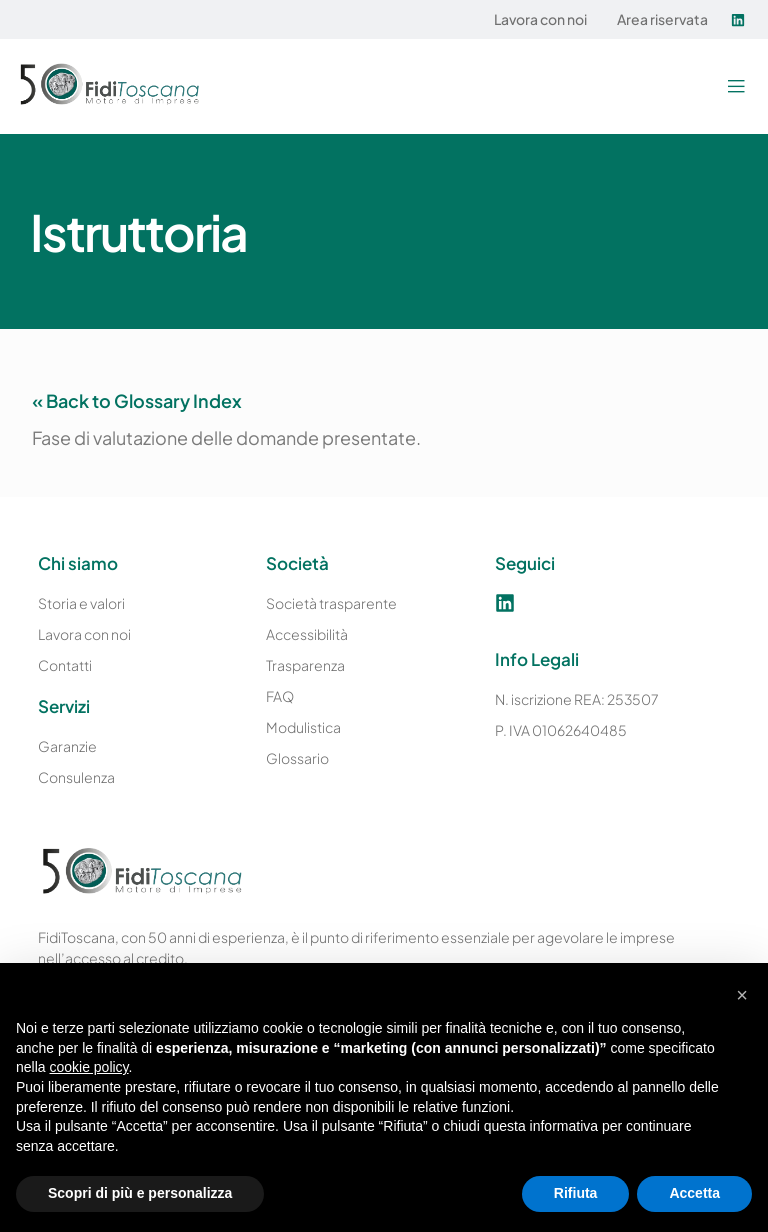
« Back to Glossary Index (137, 400)
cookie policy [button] (88, 1067)
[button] (735, 86)
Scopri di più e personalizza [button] (140, 1193)
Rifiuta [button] (576, 1193)
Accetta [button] (694, 1193)
